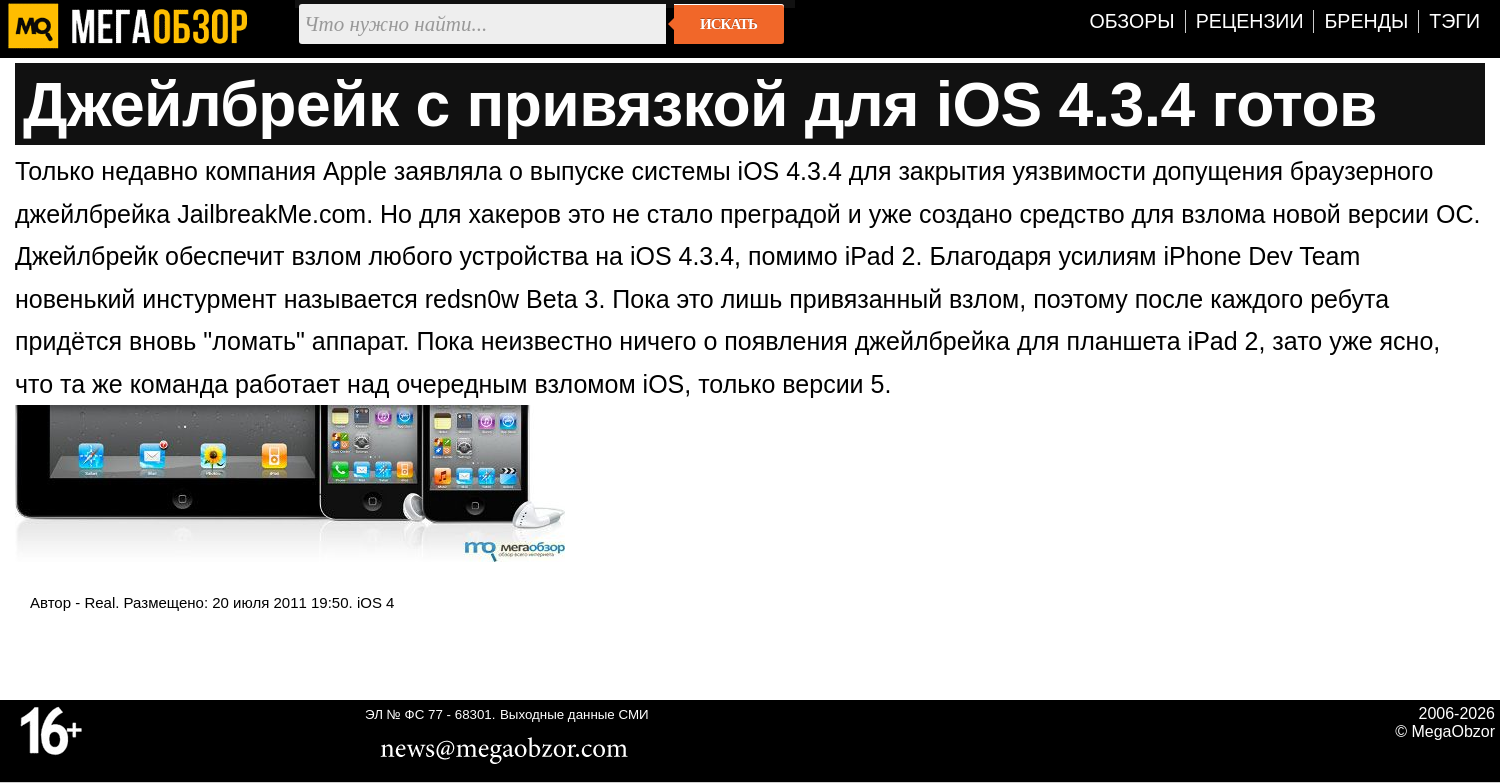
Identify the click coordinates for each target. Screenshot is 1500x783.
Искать (728, 24)
